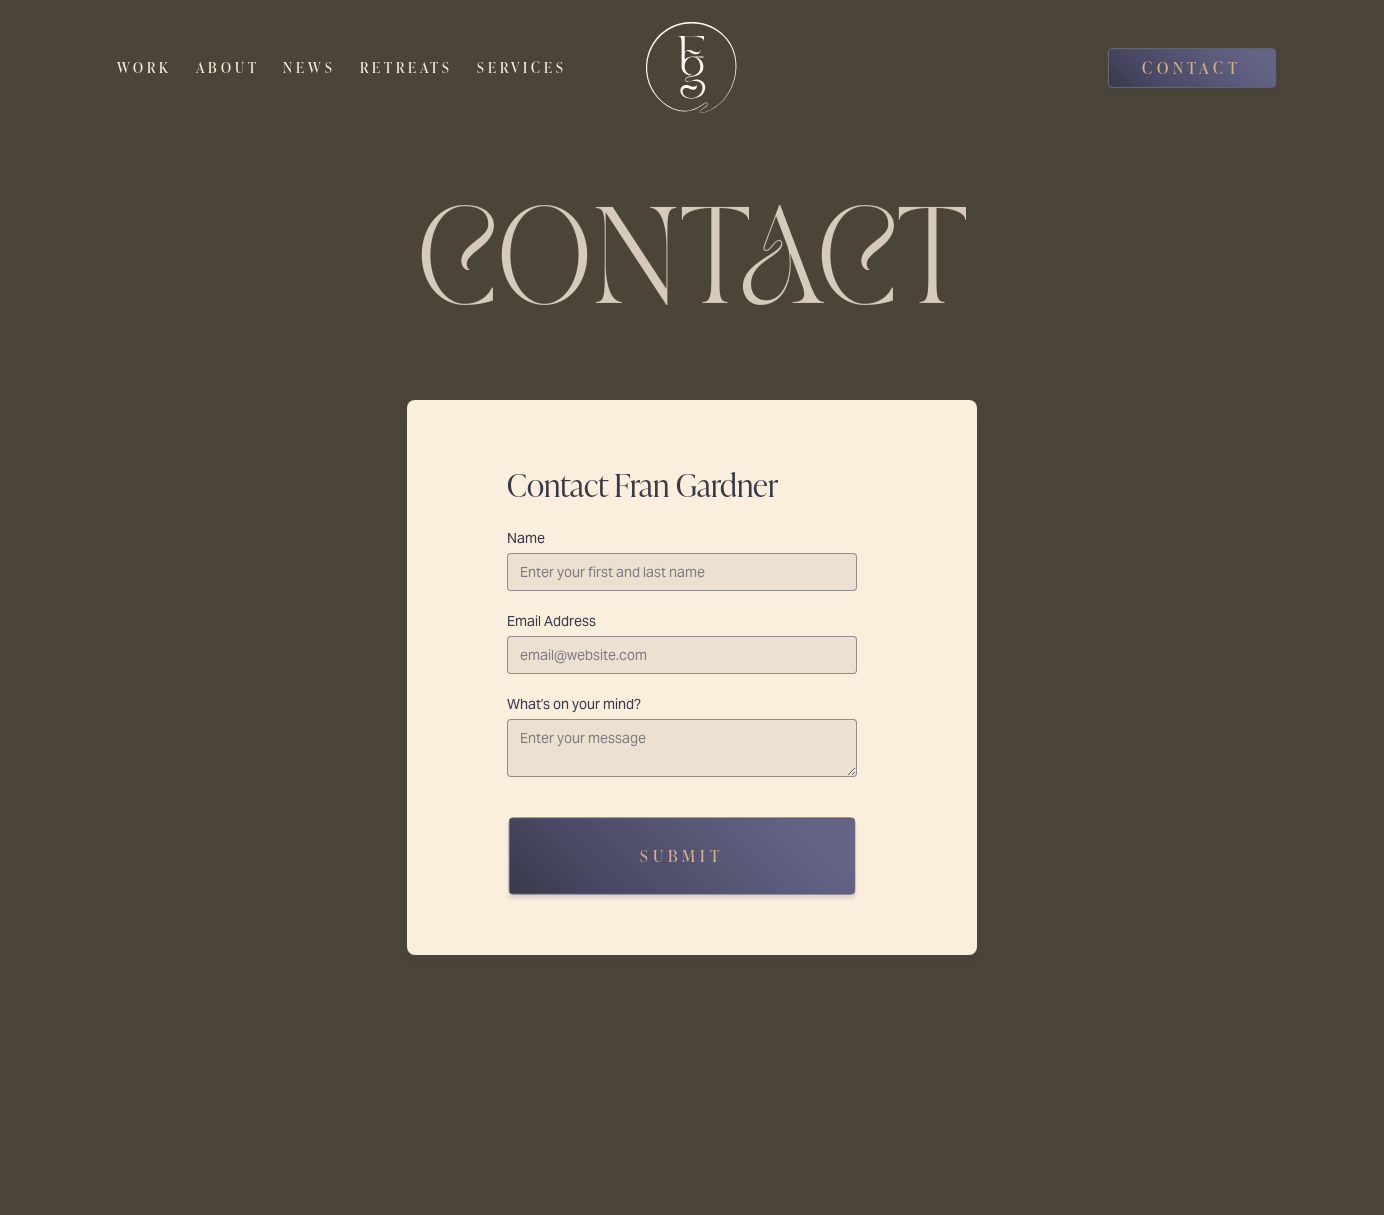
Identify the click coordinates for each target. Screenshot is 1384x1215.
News (309, 67)
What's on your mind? (574, 704)
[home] (691, 67)
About (228, 67)
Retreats (406, 67)
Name (526, 538)
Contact (1192, 67)
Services (522, 67)
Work (144, 67)
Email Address (551, 621)
